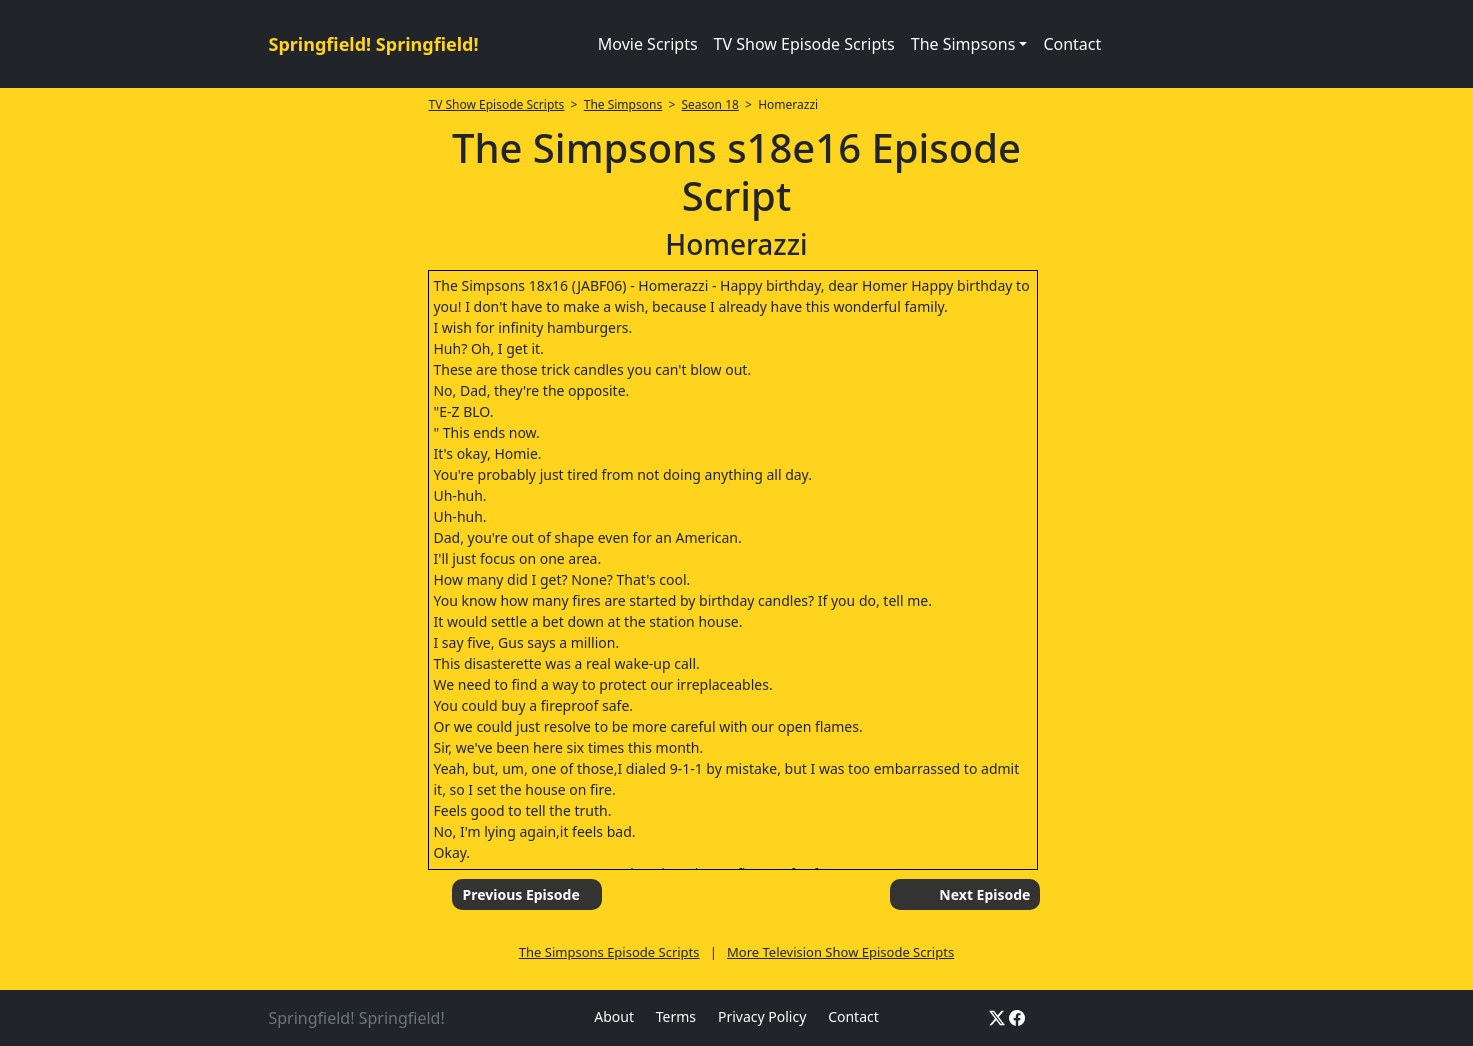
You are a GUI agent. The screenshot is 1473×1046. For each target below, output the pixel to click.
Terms (676, 1016)
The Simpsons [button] (963, 44)
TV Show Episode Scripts (804, 44)
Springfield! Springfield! (374, 44)
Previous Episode (520, 894)
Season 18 (710, 104)
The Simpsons (623, 104)
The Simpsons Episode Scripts (609, 952)
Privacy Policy (762, 1016)
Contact (1072, 44)
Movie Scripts (648, 44)
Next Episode (984, 894)
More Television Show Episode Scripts (840, 952)
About (614, 1016)
